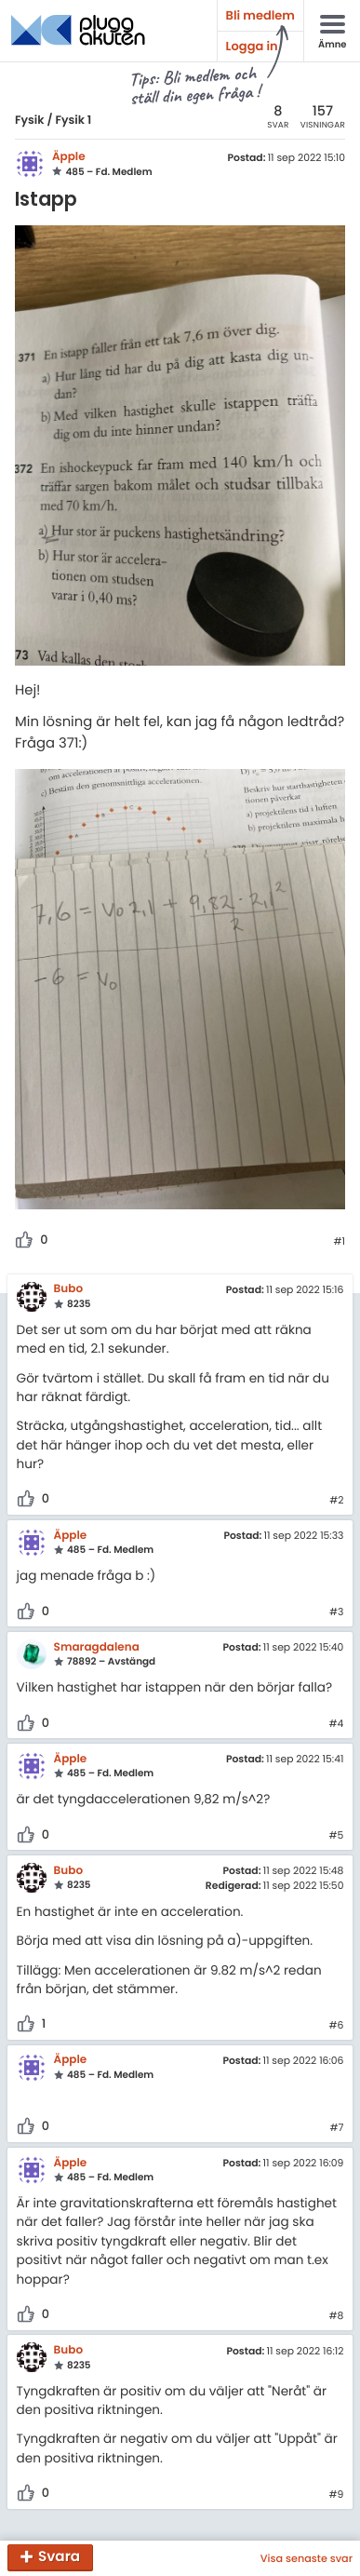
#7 (336, 2128)
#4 (336, 1724)
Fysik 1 (73, 120)
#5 (336, 1835)
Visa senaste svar (306, 2558)
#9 (336, 2495)
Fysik (30, 120)
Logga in (252, 46)
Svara (59, 2558)
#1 (339, 1241)
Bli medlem (260, 15)
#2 (336, 1500)
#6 (335, 2025)
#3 (336, 1612)
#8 (336, 2316)
